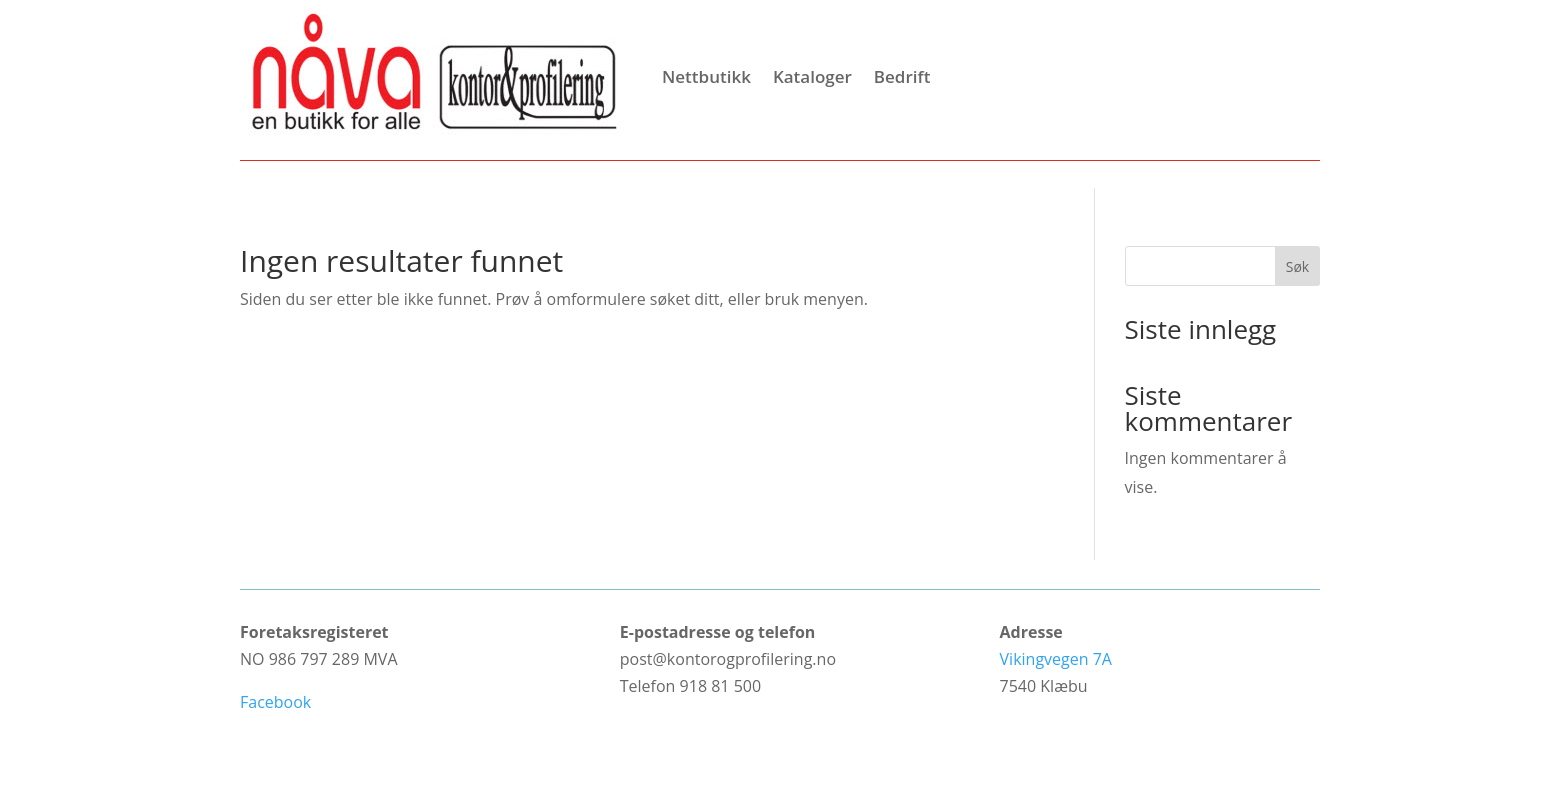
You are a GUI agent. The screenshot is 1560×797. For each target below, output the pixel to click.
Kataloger (812, 76)
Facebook (275, 702)
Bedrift (902, 76)
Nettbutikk (706, 76)
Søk (1297, 266)
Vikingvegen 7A (1056, 659)
